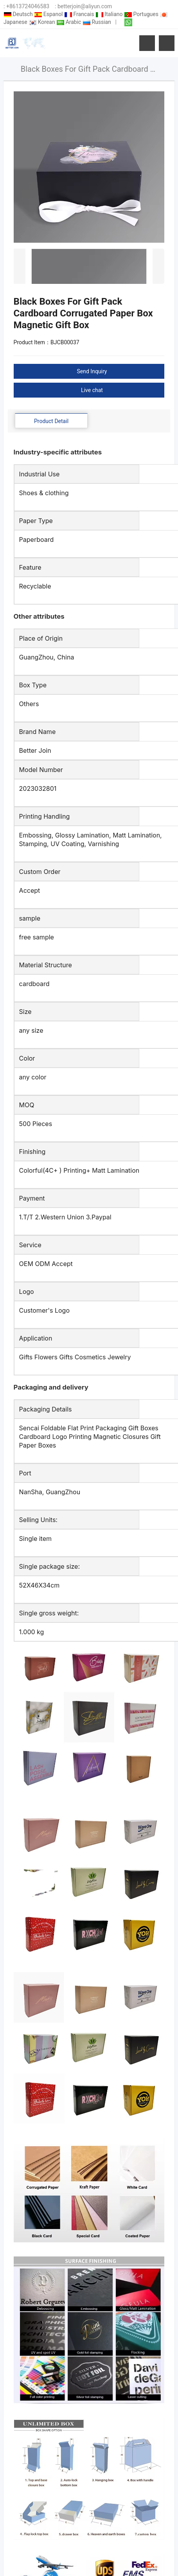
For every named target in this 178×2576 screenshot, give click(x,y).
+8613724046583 (27, 6)
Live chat (92, 390)
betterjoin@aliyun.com (85, 6)
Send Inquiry (92, 371)
